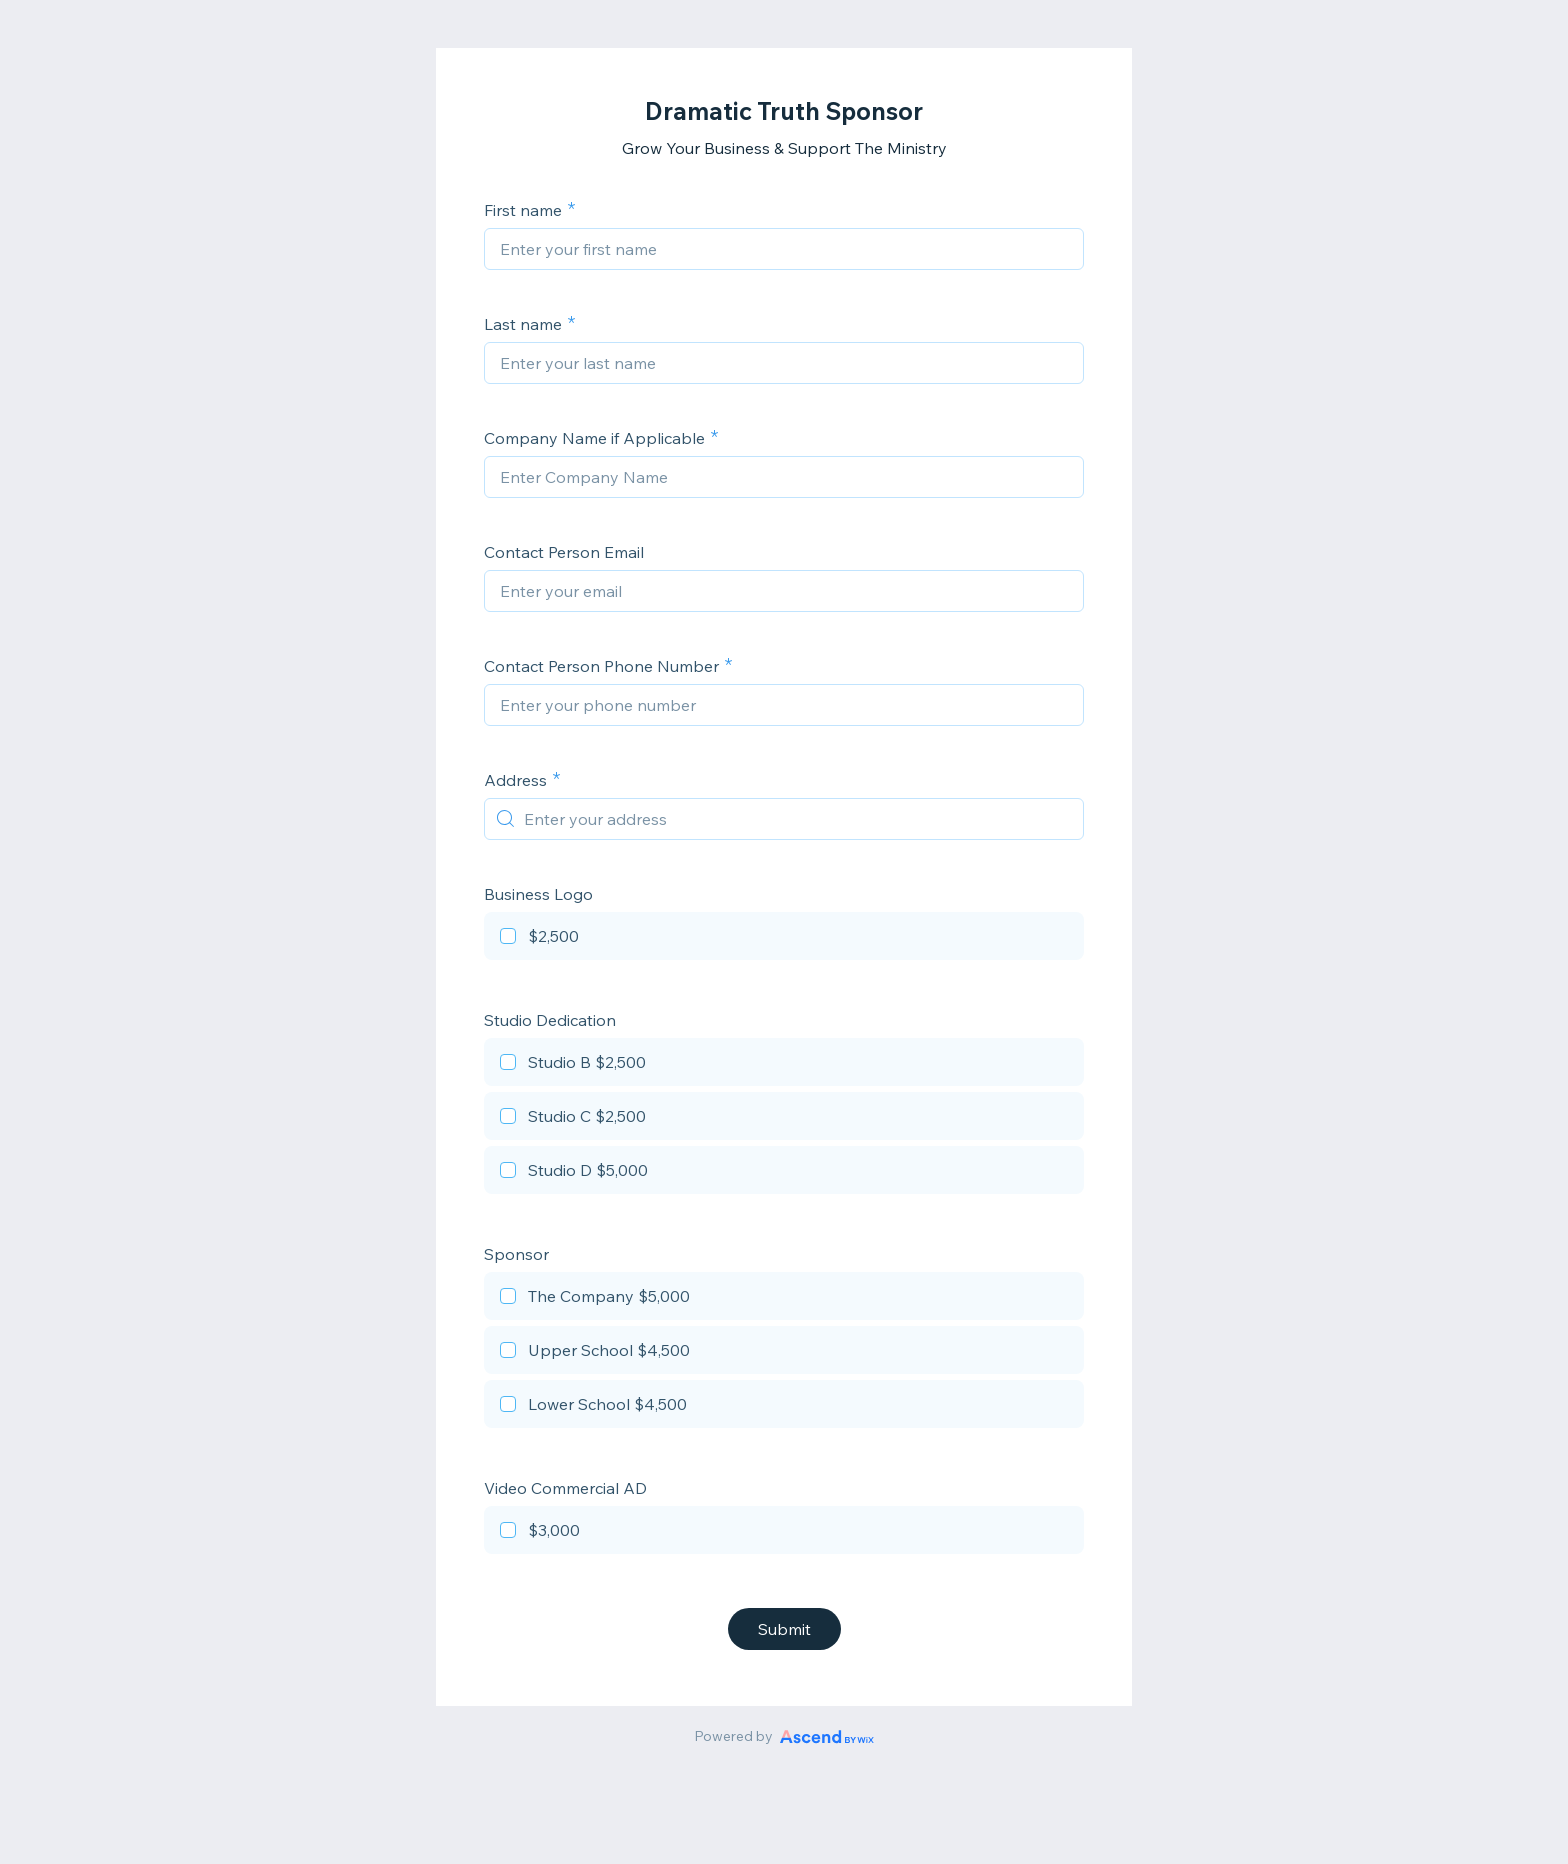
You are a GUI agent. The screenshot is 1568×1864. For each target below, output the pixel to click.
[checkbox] (784, 939)
